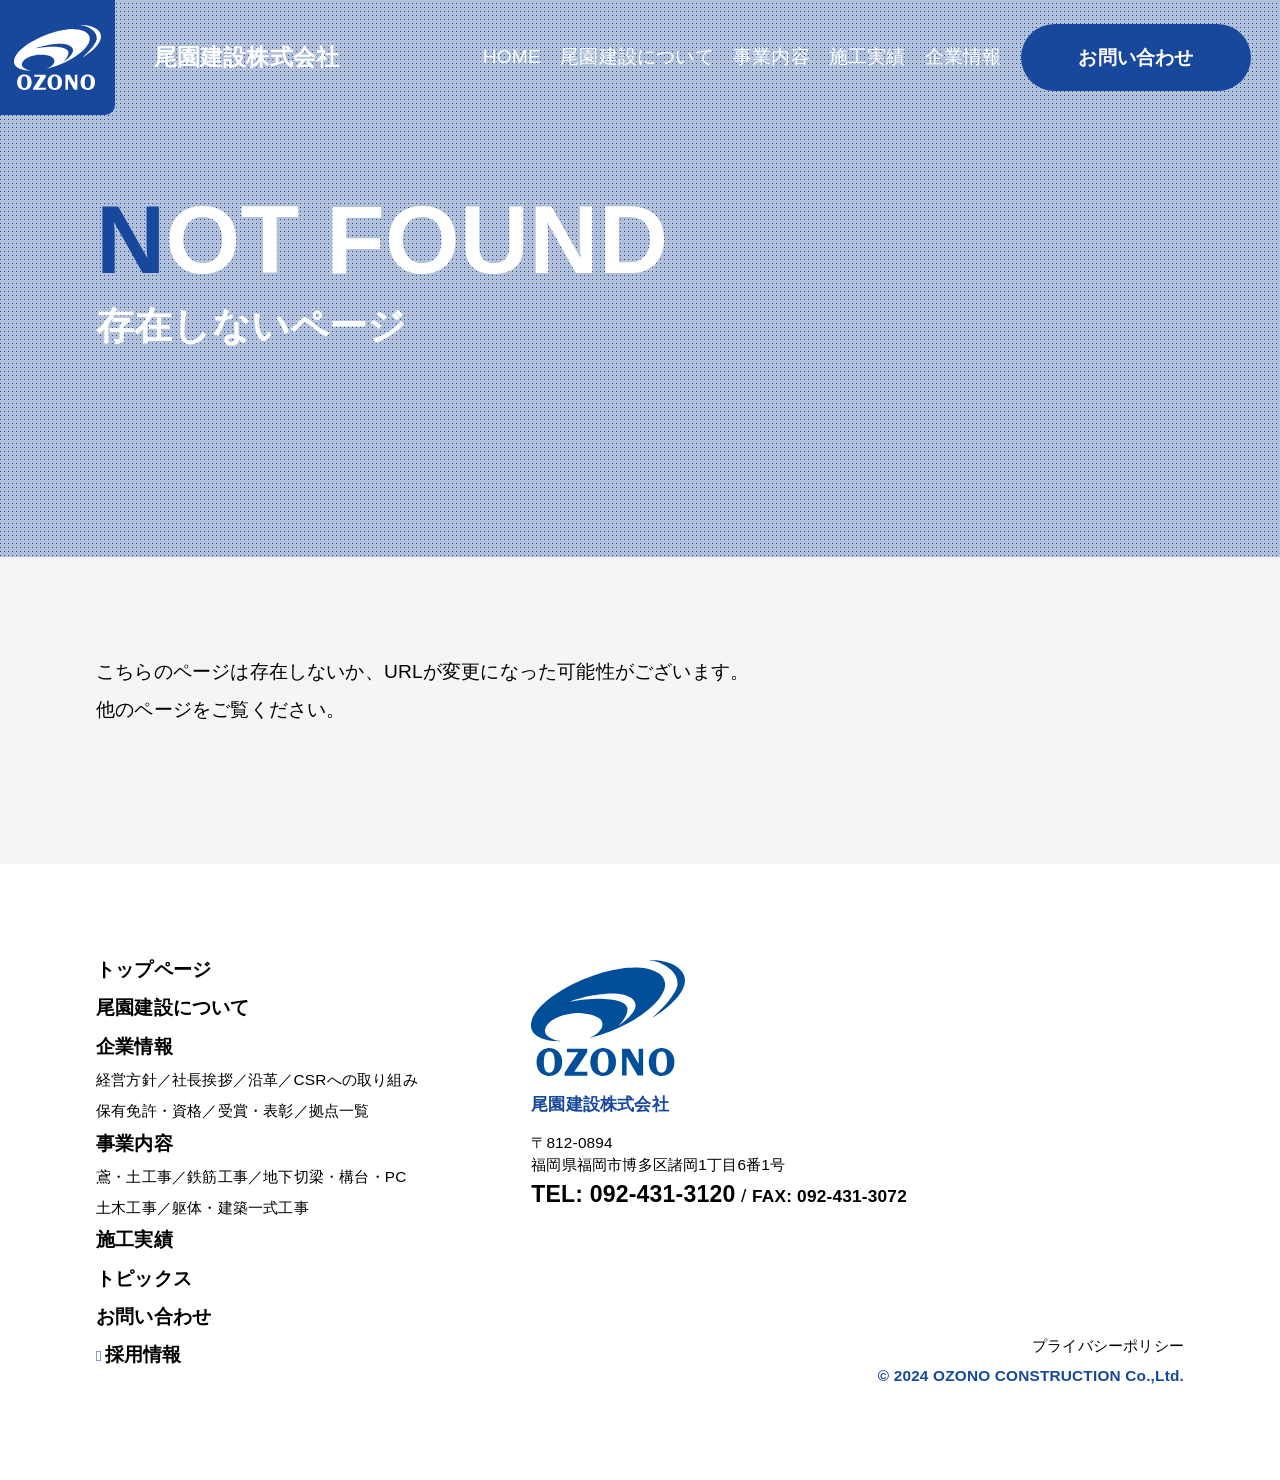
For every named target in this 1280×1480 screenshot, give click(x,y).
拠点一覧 (339, 1110)
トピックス (144, 1278)
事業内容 (134, 1143)
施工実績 (134, 1239)
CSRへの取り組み (356, 1079)
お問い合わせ (153, 1316)
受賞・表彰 (256, 1110)
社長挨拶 (202, 1079)
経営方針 (126, 1079)
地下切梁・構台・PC (334, 1176)
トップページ (153, 969)
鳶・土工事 (134, 1176)
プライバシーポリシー (1108, 1345)
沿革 (263, 1079)
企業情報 (134, 1046)
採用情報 (139, 1354)
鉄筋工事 (217, 1176)
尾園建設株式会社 (247, 57)
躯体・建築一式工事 (240, 1207)
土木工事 (126, 1207)
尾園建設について (173, 1007)
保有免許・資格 (149, 1110)
